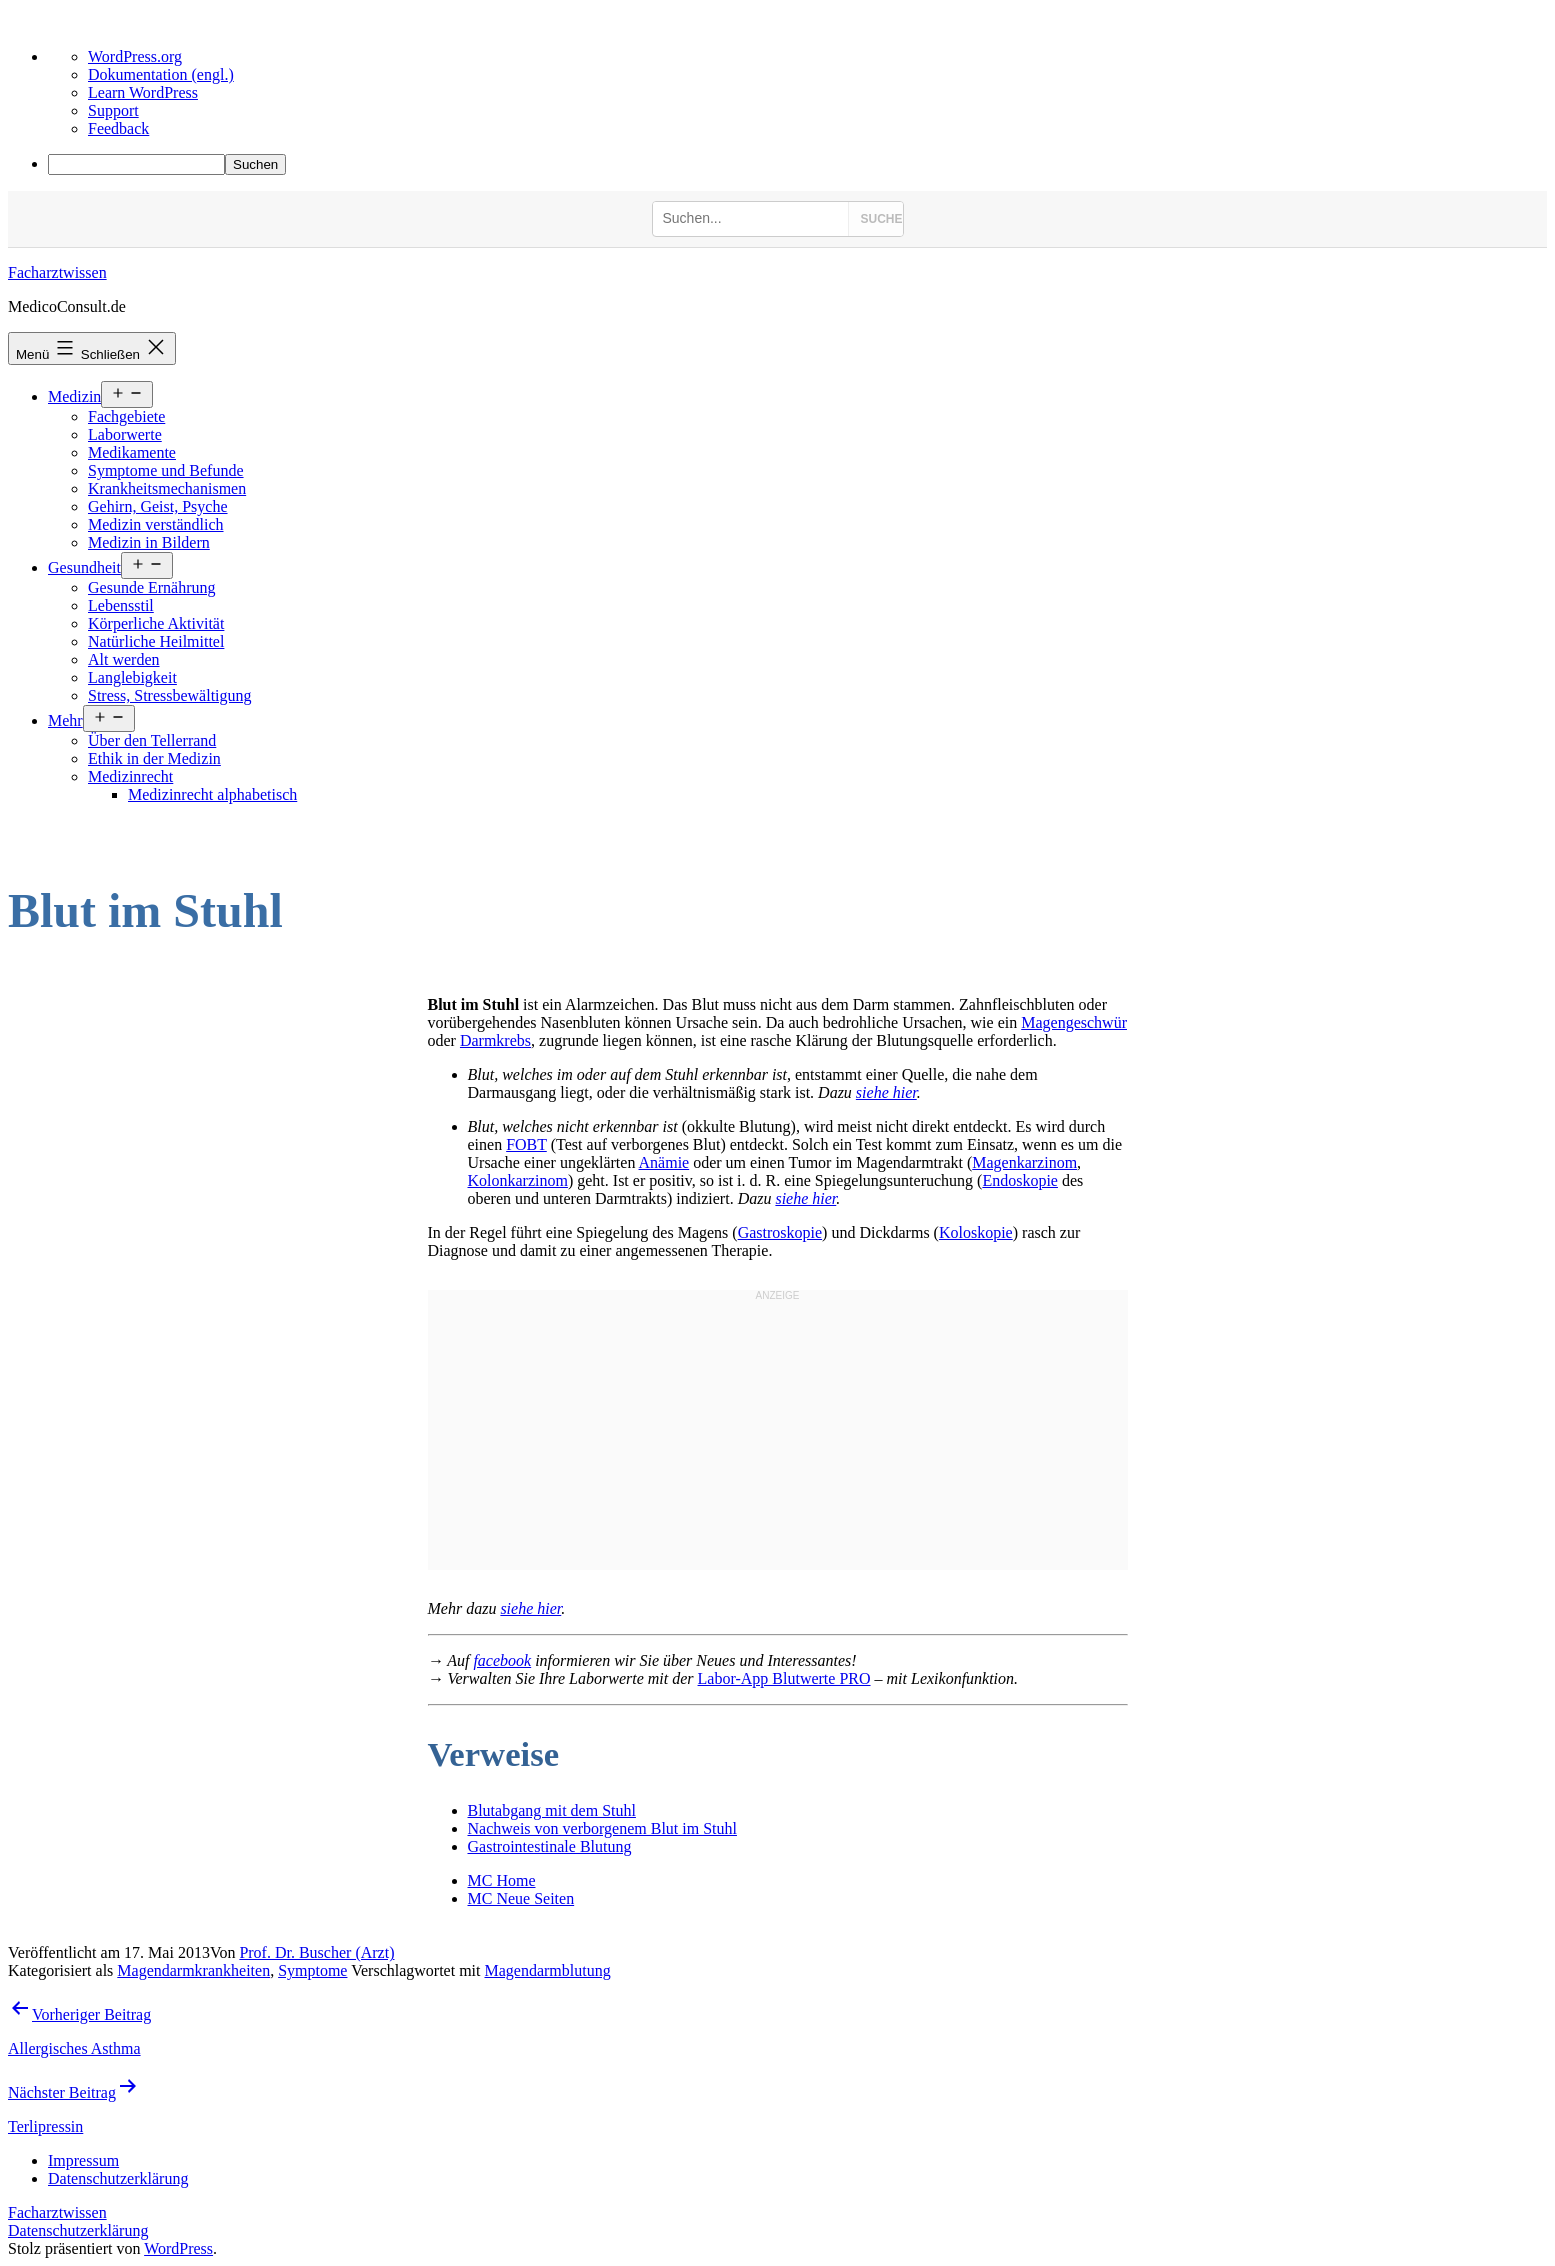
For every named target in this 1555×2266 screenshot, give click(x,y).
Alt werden (124, 659)
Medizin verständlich (156, 524)
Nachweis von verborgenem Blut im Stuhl (602, 1828)
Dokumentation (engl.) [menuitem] (161, 74)
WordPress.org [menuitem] (135, 56)
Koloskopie (976, 1232)
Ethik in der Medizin (154, 758)
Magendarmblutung (547, 1970)
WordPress (178, 2248)
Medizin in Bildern (149, 542)
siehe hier (886, 1092)
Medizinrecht (130, 776)
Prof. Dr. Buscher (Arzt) (316, 1952)
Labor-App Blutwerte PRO (784, 1678)
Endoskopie (1020, 1180)
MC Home (502, 1880)
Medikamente (132, 452)
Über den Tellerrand (152, 740)
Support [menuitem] (113, 110)
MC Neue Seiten (521, 1898)
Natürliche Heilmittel (156, 641)
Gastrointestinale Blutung (550, 1846)
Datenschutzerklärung (78, 2230)
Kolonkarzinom (518, 1180)
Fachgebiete (126, 416)
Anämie (664, 1162)
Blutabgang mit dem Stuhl (552, 1810)
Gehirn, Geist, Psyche (158, 506)
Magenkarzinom (1024, 1162)
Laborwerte (125, 434)
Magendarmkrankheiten (193, 1970)
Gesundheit (84, 567)
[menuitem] (797, 164)
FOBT (526, 1144)
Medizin (74, 396)
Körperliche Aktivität (156, 623)
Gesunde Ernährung (152, 587)
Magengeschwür (1074, 1022)
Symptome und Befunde (166, 470)
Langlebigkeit (132, 677)
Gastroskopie (780, 1232)
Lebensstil (121, 605)
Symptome (312, 1970)
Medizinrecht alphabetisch (212, 794)
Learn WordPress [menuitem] (143, 92)
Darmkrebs (495, 1040)
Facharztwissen (57, 272)
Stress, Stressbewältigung (170, 695)
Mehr (65, 720)
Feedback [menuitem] (118, 128)
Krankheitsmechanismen (167, 488)
